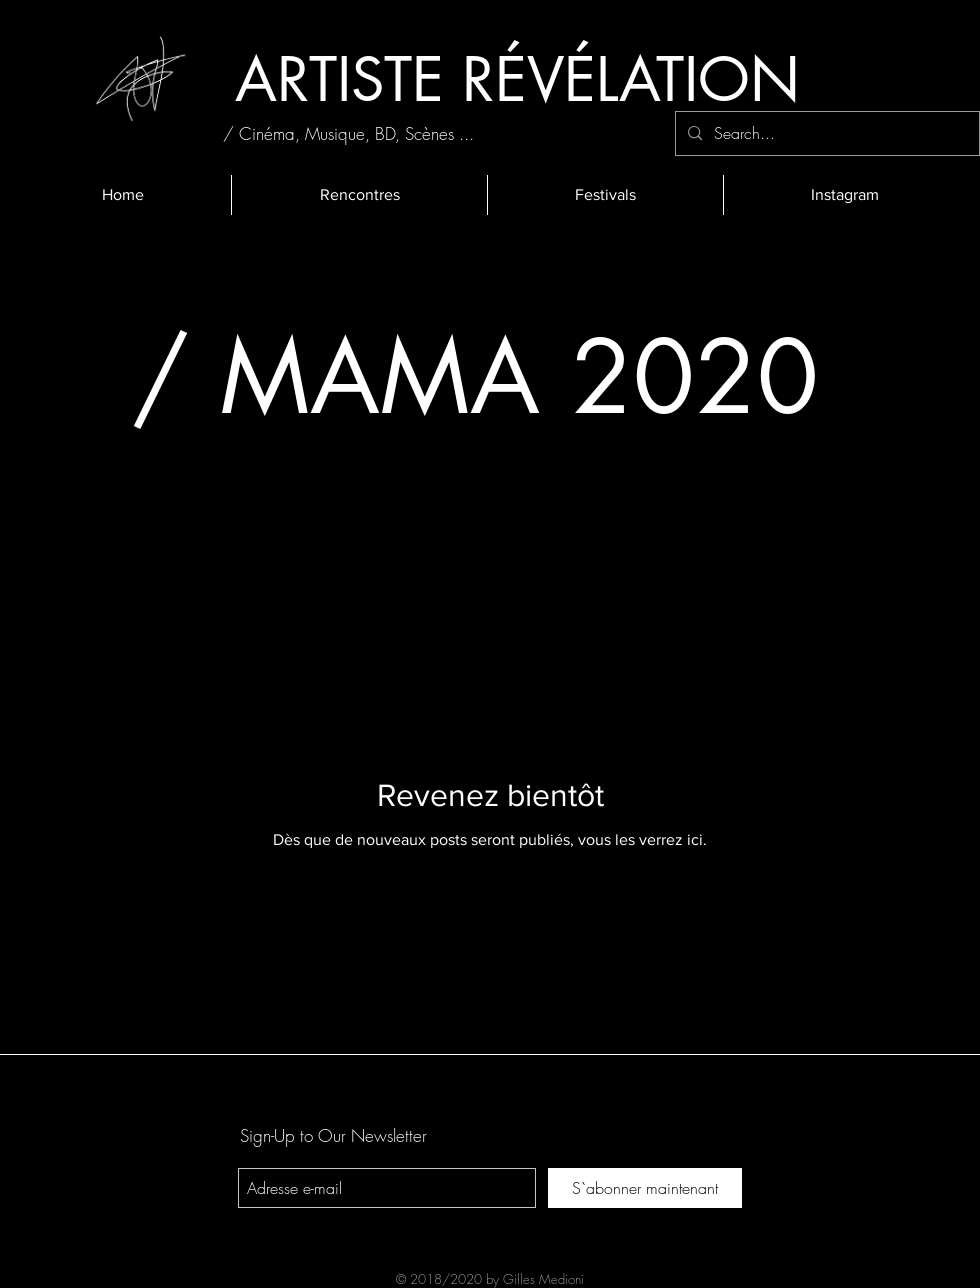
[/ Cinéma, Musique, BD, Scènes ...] (348, 133)
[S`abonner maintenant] (645, 1188)
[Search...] (825, 133)
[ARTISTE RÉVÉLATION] (517, 79)
